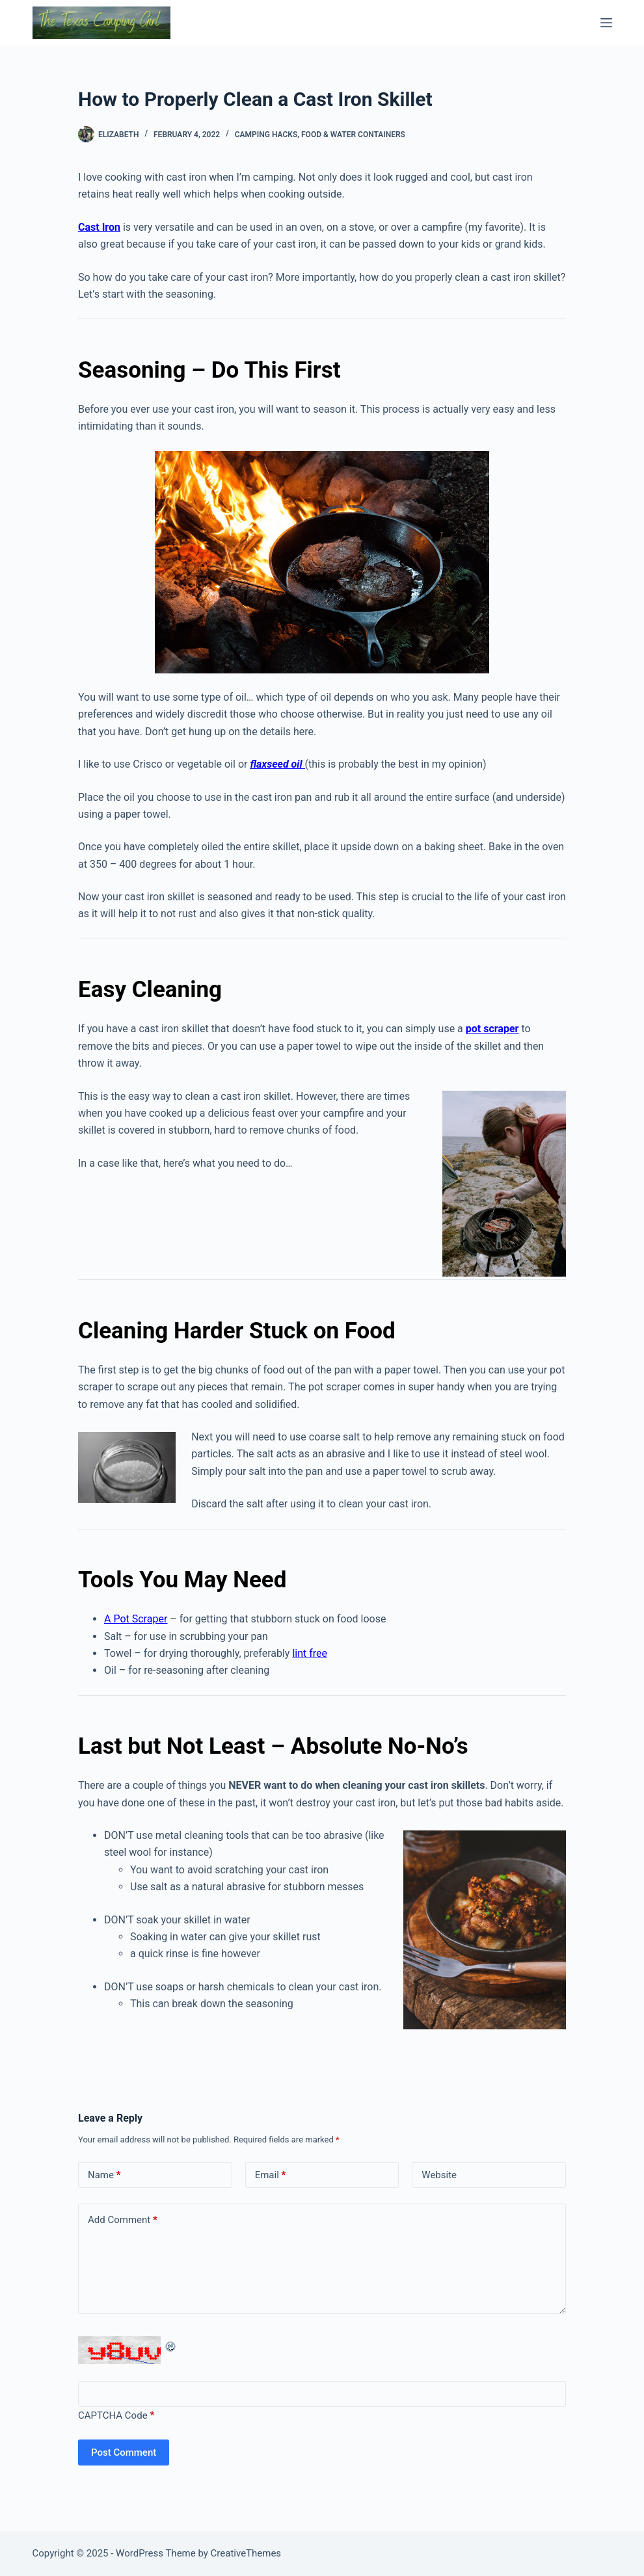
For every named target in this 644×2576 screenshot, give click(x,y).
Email (270, 2175)
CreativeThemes (246, 2553)
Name (104, 2175)
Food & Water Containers (353, 134)
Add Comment (122, 2220)
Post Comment (123, 2452)
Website (439, 2175)
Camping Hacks (266, 134)
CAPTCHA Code (113, 2415)
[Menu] (606, 23)
